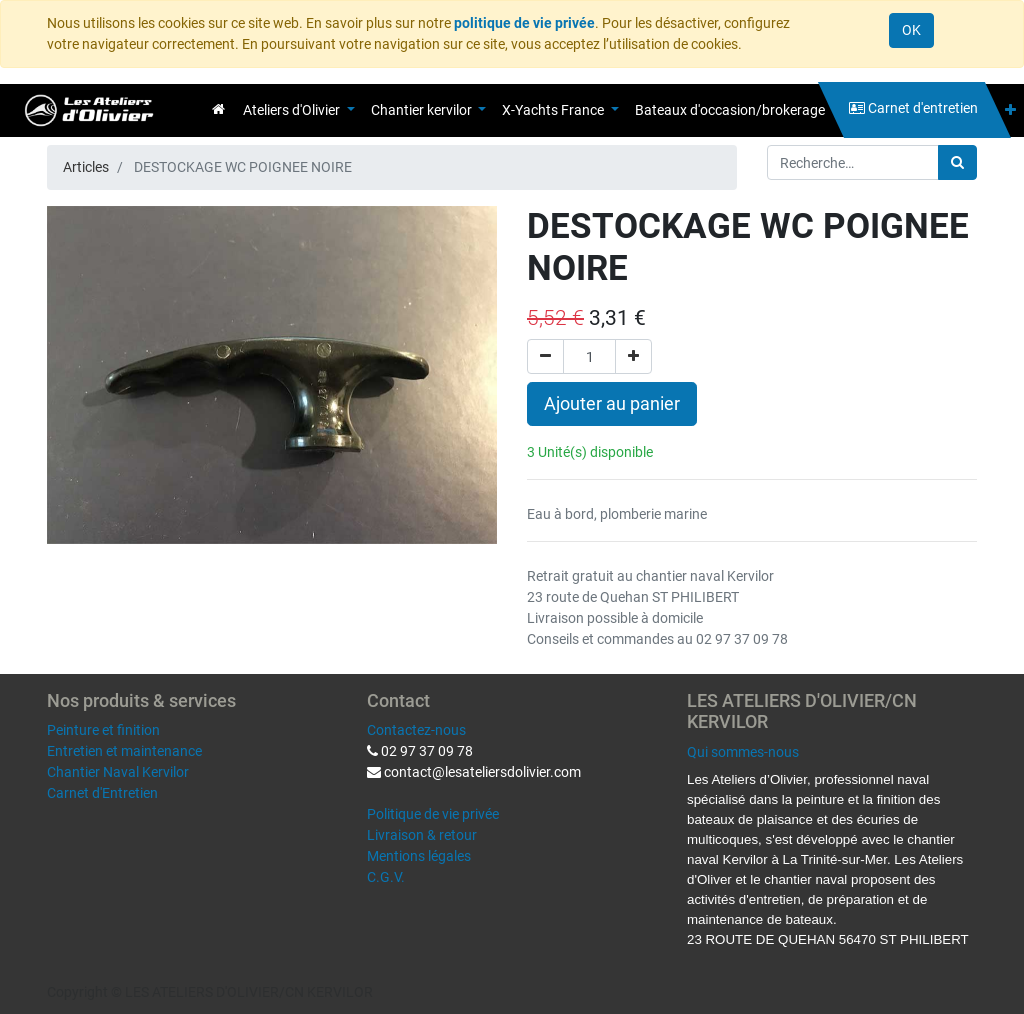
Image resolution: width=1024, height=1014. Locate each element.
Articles (86, 167)
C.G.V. (386, 877)
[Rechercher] (957, 162)
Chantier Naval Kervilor (118, 772)
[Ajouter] (633, 356)
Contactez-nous (416, 730)
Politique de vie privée (433, 814)
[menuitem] (218, 109)
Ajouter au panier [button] (612, 404)
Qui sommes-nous (743, 752)
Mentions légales (419, 856)
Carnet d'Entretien (102, 793)
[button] (1010, 110)
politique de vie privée (524, 23)
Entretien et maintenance (124, 751)
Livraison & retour (422, 835)
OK (911, 30)
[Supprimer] (545, 356)
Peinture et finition (103, 730)
